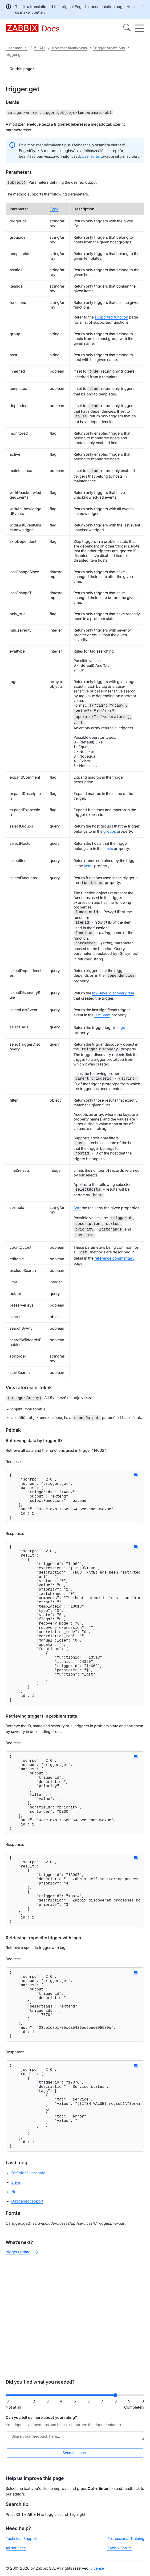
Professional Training (125, 2542)
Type (54, 208)
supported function (111, 316)
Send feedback (75, 2457)
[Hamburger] (139, 28)
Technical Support (21, 2542)
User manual (17, 48)
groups (109, 830)
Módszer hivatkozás (69, 48)
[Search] (127, 28)
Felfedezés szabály (28, 2282)
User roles (91, 155)
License (97, 2572)
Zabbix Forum (119, 2552)
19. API (39, 48)
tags (121, 1026)
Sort (77, 1207)
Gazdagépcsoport (27, 2311)
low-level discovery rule (113, 992)
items (88, 864)
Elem (15, 2292)
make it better (32, 12)
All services (16, 2552)
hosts (108, 847)
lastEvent (102, 1014)
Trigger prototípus (109, 48)
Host (15, 2301)
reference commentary (114, 1257)
